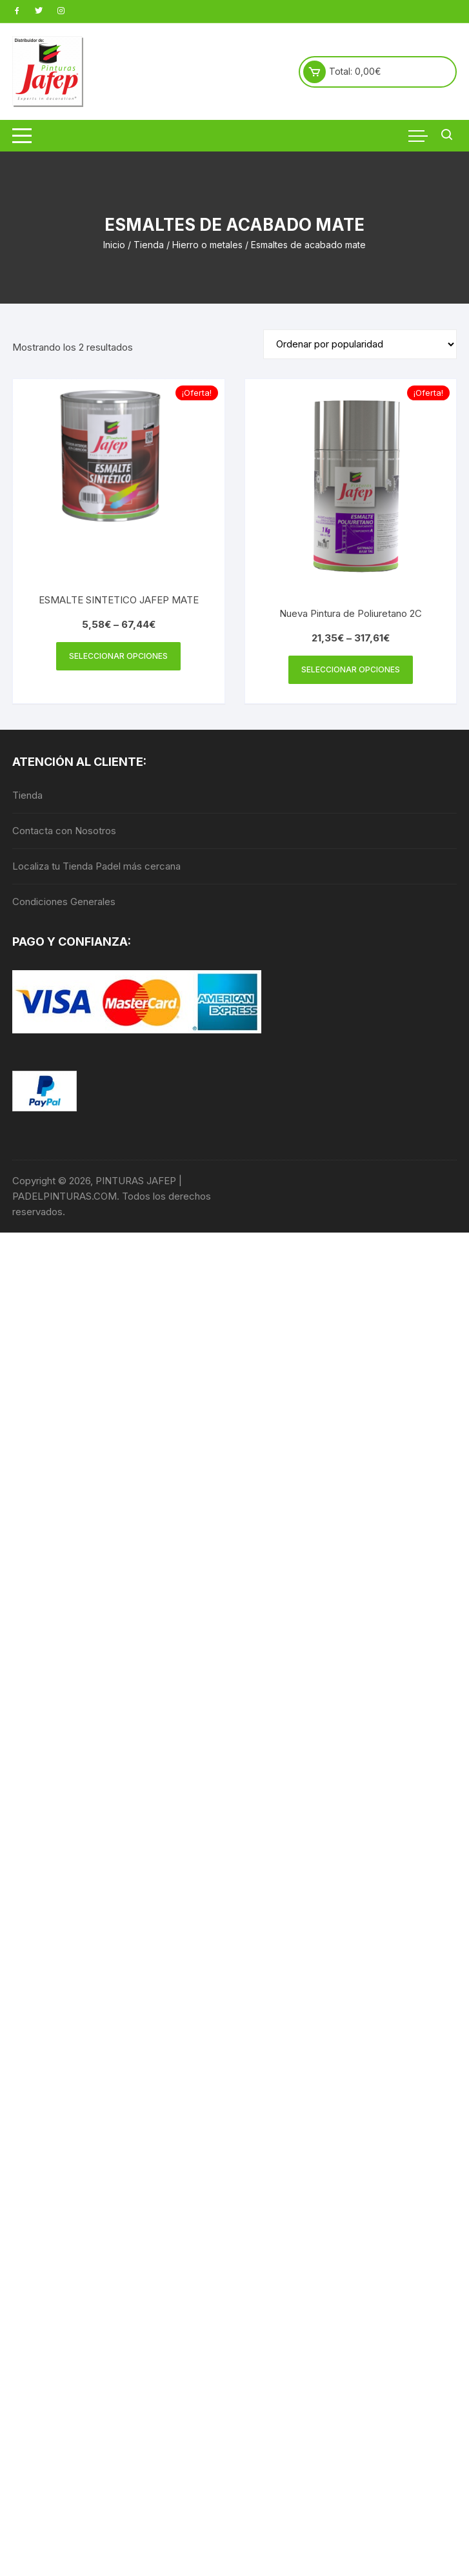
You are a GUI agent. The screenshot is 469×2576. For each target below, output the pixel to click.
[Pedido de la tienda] (360, 344)
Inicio (114, 244)
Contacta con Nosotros (64, 831)
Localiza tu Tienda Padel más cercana (96, 866)
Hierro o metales (207, 244)
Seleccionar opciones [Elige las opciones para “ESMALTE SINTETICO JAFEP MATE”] (118, 656)
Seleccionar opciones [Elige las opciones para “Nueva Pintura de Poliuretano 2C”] (350, 669)
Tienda (149, 244)
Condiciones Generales (63, 901)
